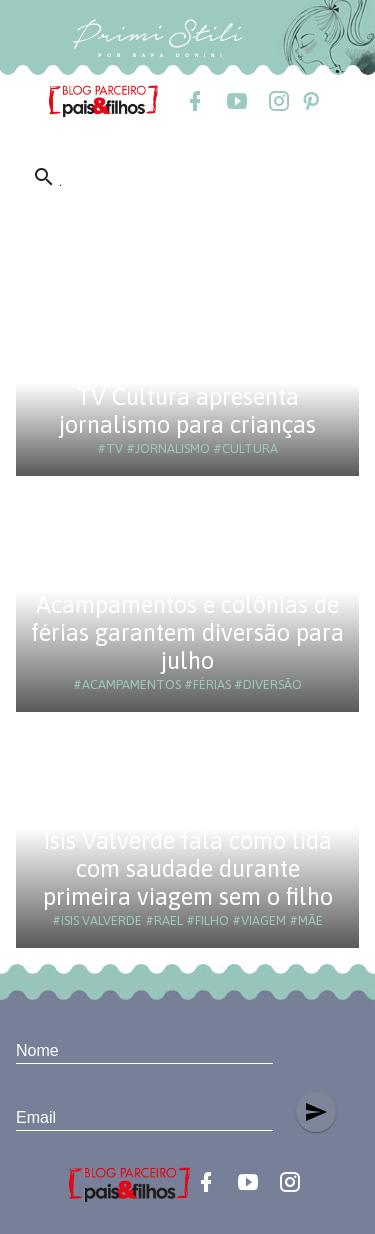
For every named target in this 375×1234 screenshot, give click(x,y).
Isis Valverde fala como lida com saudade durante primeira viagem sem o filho (188, 868)
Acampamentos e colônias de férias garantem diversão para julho (187, 632)
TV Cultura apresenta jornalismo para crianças (187, 410)
